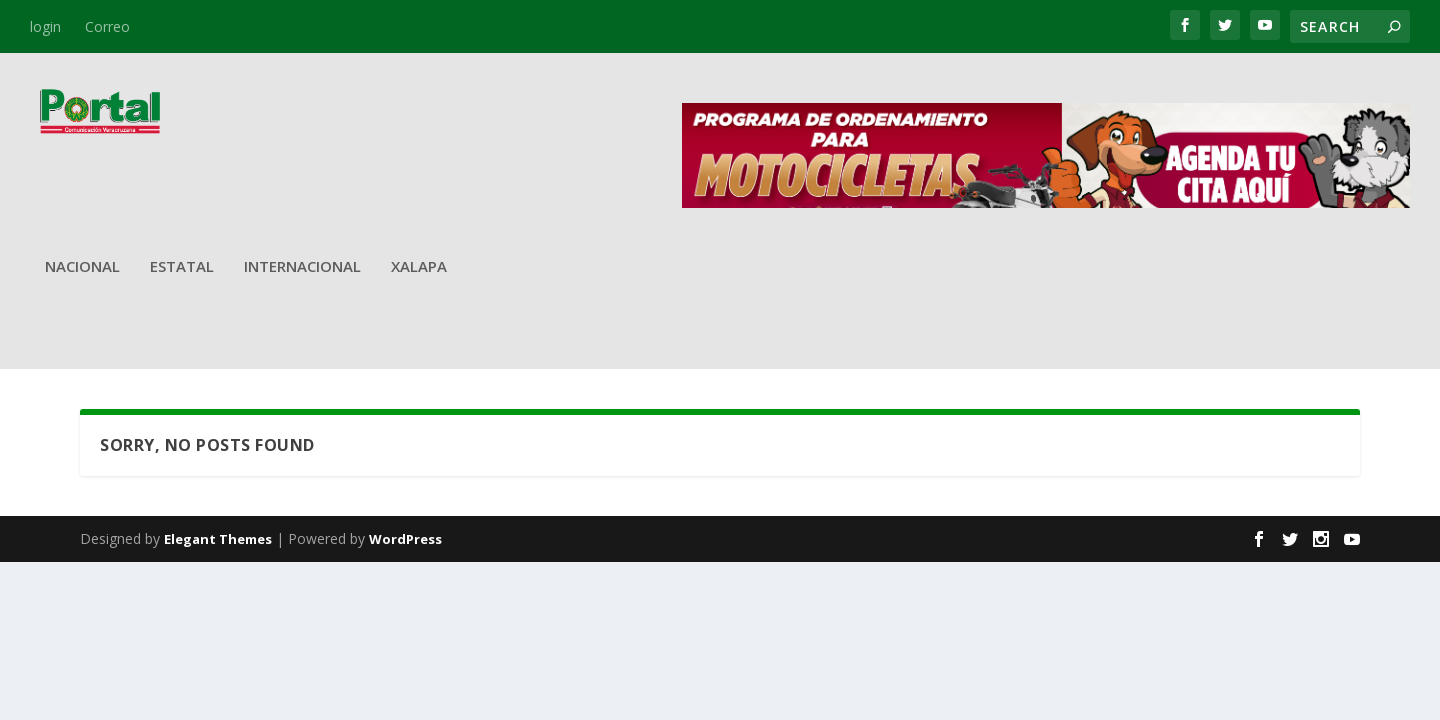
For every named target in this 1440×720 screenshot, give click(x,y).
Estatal (182, 267)
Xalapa (419, 267)
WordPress (405, 539)
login (45, 26)
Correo (107, 26)
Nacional (82, 267)
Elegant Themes (218, 539)
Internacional (302, 267)
